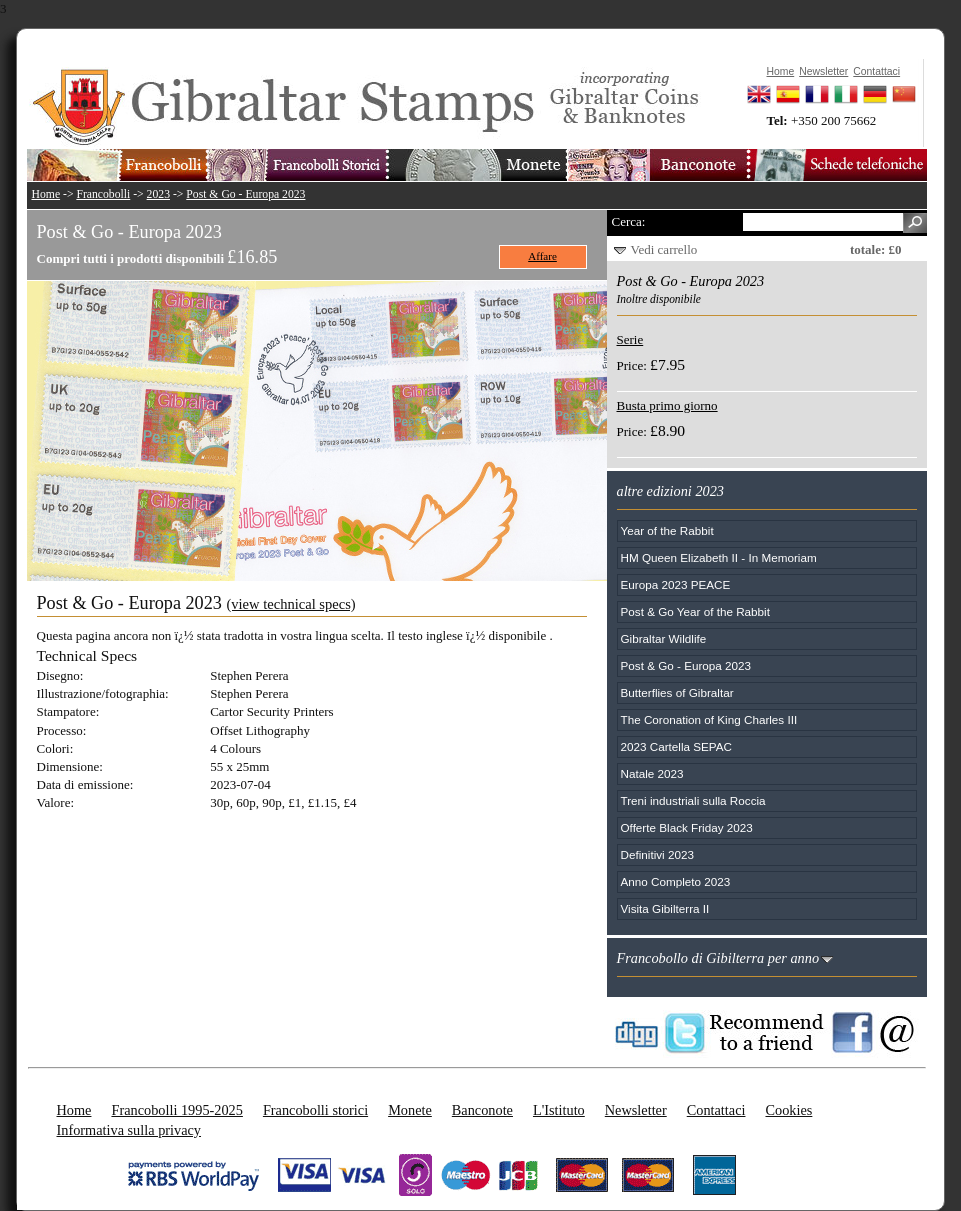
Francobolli (103, 194)
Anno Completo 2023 (676, 881)
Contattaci (716, 1110)
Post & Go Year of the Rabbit (695, 611)
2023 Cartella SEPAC (677, 746)
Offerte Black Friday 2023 (687, 827)
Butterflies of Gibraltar (677, 692)
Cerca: (629, 221)
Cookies (788, 1110)
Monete (410, 1110)
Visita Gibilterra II (665, 908)
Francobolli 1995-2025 (176, 1110)
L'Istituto (559, 1110)
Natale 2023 (652, 773)
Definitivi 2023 (657, 854)
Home (46, 194)
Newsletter (636, 1110)
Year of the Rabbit (667, 530)
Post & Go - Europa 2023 (245, 194)
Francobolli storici (315, 1110)
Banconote (482, 1110)
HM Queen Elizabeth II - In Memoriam (719, 557)
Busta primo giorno (667, 405)
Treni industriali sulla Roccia (693, 800)
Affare (542, 256)
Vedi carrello (664, 249)
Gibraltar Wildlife (664, 638)
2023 (158, 194)
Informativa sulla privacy (129, 1130)
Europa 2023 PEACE (676, 584)
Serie (630, 339)
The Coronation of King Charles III (709, 719)
